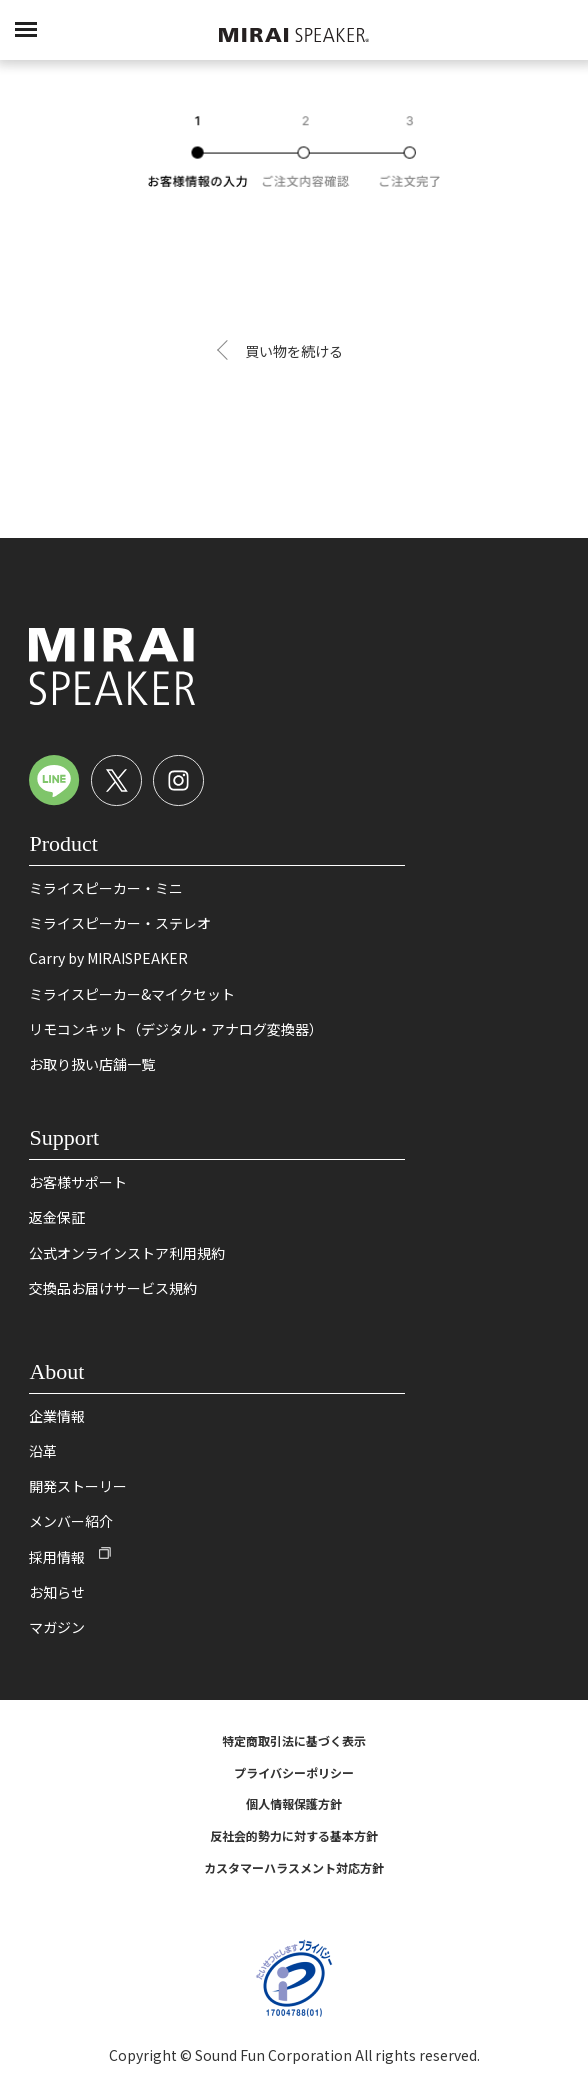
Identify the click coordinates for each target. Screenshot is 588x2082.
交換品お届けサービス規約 (113, 1288)
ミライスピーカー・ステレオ (120, 923)
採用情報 (57, 1557)
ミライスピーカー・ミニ (106, 888)
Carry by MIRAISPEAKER (108, 958)
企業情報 (57, 1416)
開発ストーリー (78, 1486)
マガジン (57, 1627)
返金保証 (57, 1217)
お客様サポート (78, 1182)
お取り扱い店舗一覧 (92, 1064)
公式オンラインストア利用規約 (127, 1253)
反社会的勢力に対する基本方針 (294, 1835)
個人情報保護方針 (294, 1803)
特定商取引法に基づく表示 (294, 1740)
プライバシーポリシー (294, 1772)
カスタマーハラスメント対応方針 (294, 1867)
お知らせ (57, 1592)
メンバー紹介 (71, 1521)
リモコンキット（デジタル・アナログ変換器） (176, 1029)
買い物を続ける (294, 351)
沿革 (43, 1451)
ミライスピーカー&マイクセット (132, 994)
